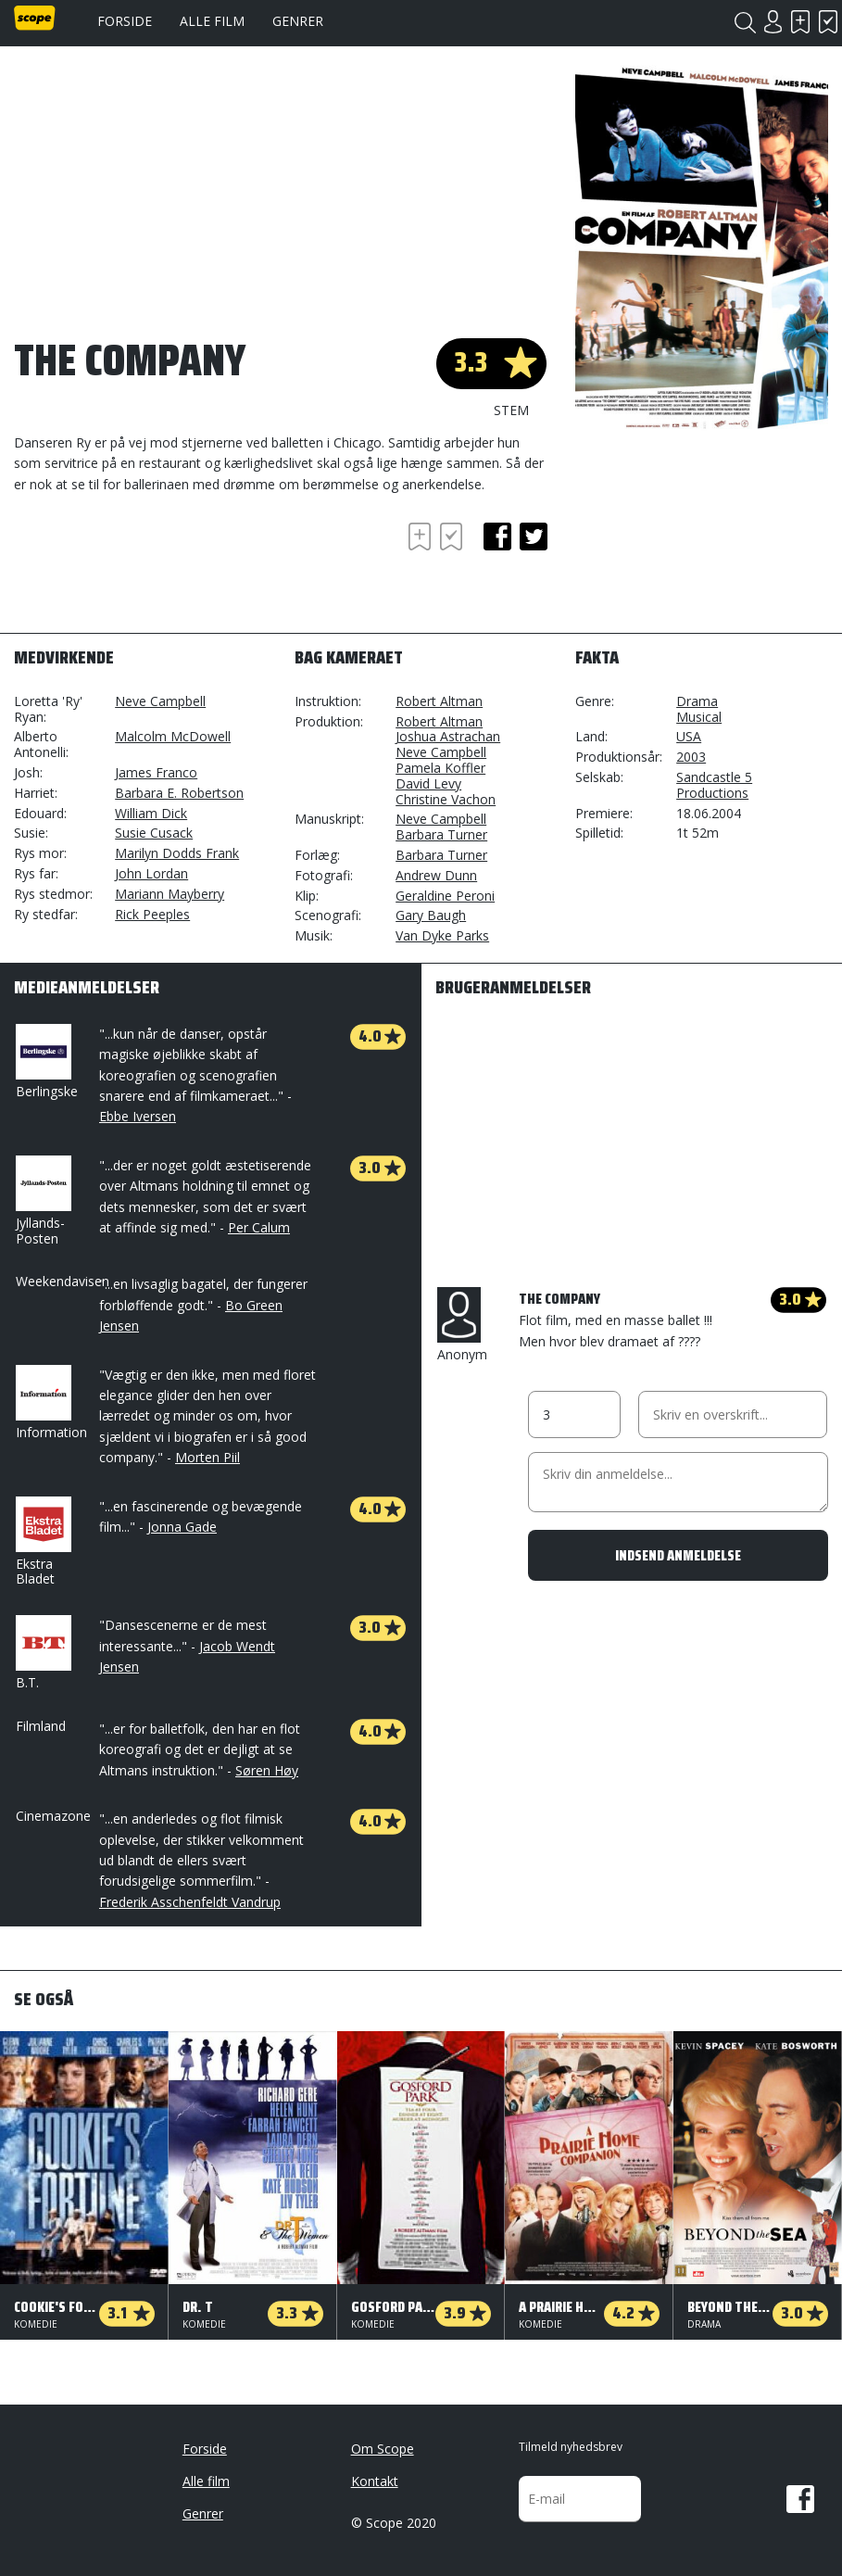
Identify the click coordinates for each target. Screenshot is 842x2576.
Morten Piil (207, 1457)
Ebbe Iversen (137, 1116)
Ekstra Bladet (42, 1542)
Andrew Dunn (436, 875)
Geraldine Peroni (445, 895)
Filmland (41, 1726)
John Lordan (151, 873)
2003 (691, 756)
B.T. (42, 1653)
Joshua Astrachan (448, 736)
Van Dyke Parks (442, 935)
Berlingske (47, 1062)
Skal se (800, 22)
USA (688, 736)
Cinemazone (53, 1816)
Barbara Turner (441, 834)
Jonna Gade (182, 1526)
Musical (699, 717)
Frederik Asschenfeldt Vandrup (190, 1902)
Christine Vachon (446, 799)
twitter (533, 536)
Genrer (297, 21)
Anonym (462, 1325)
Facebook (800, 2499)
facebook (497, 536)
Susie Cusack (154, 832)
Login (772, 22)
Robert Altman (439, 701)
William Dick (151, 813)
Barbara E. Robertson (179, 793)
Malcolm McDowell (173, 736)
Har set (828, 22)
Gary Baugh (431, 915)
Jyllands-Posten (42, 1201)
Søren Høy (266, 1770)
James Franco (156, 772)
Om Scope (382, 2448)
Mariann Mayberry (169, 894)
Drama (697, 701)
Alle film (212, 21)
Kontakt (374, 2481)
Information (51, 1403)
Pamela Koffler (440, 768)
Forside (124, 21)
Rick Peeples (152, 914)
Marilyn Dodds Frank (177, 853)
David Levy (428, 783)
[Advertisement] (162, 569)
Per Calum (259, 1227)
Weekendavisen (62, 1281)
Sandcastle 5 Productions (714, 785)
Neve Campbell (160, 701)
